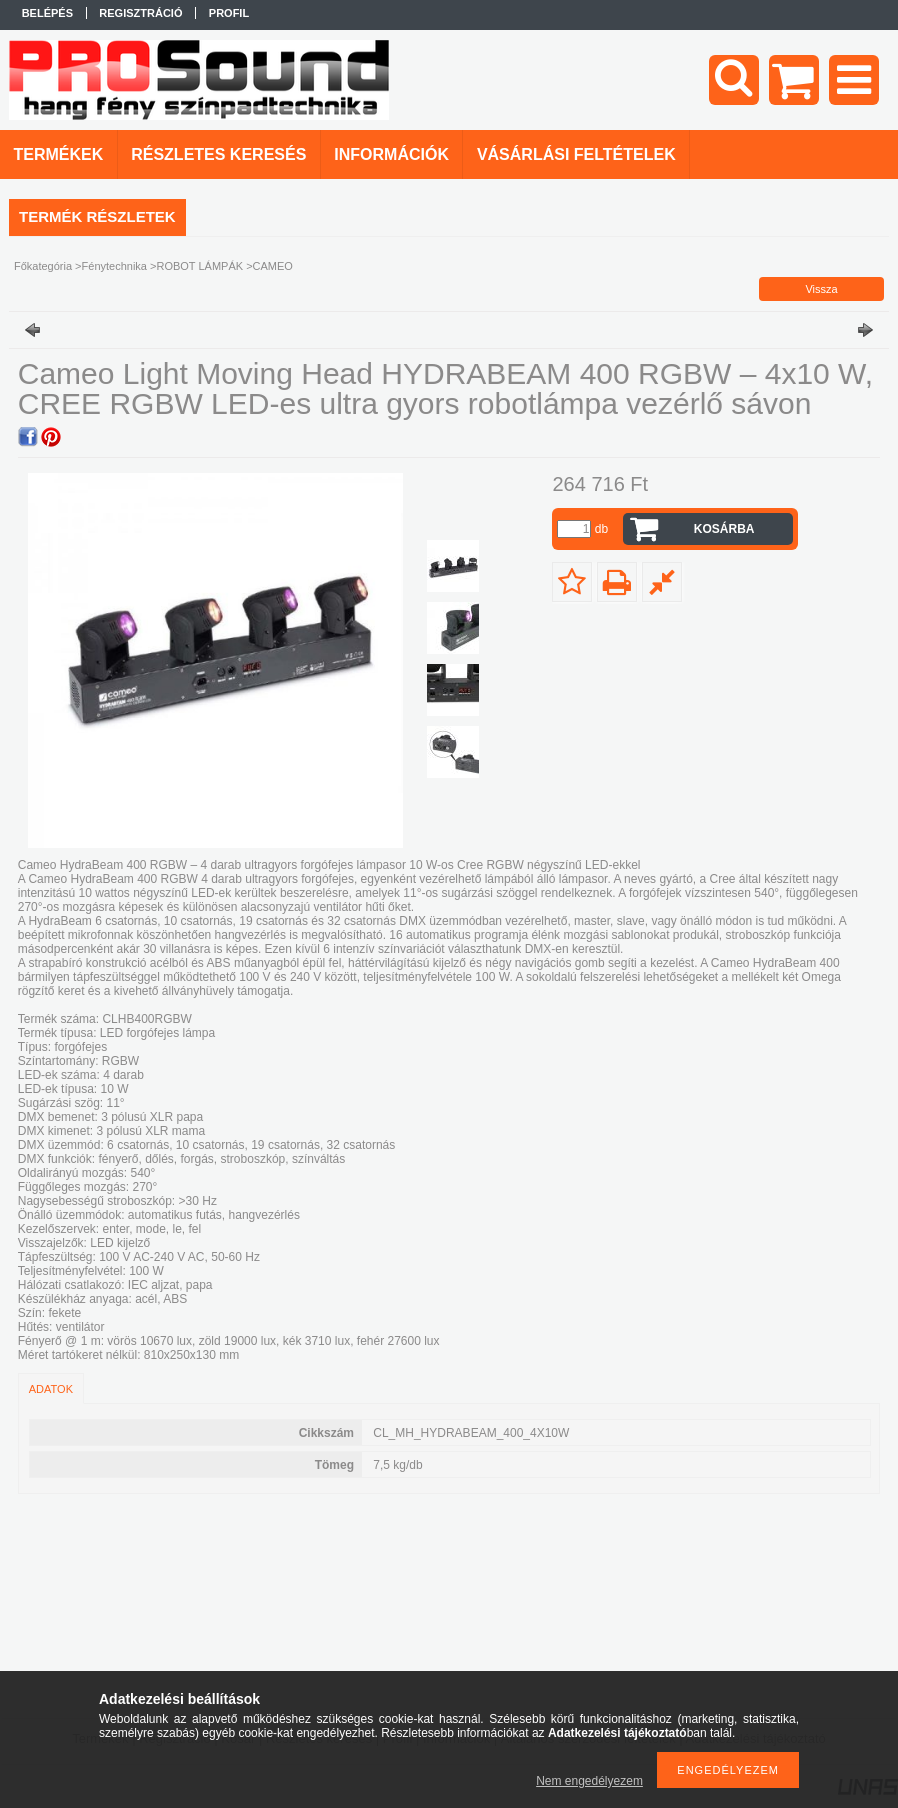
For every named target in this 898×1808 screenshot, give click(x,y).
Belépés (47, 13)
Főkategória (43, 266)
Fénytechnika (114, 266)
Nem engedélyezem (589, 1781)
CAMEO (273, 266)
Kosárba (724, 529)
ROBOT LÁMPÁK (199, 266)
